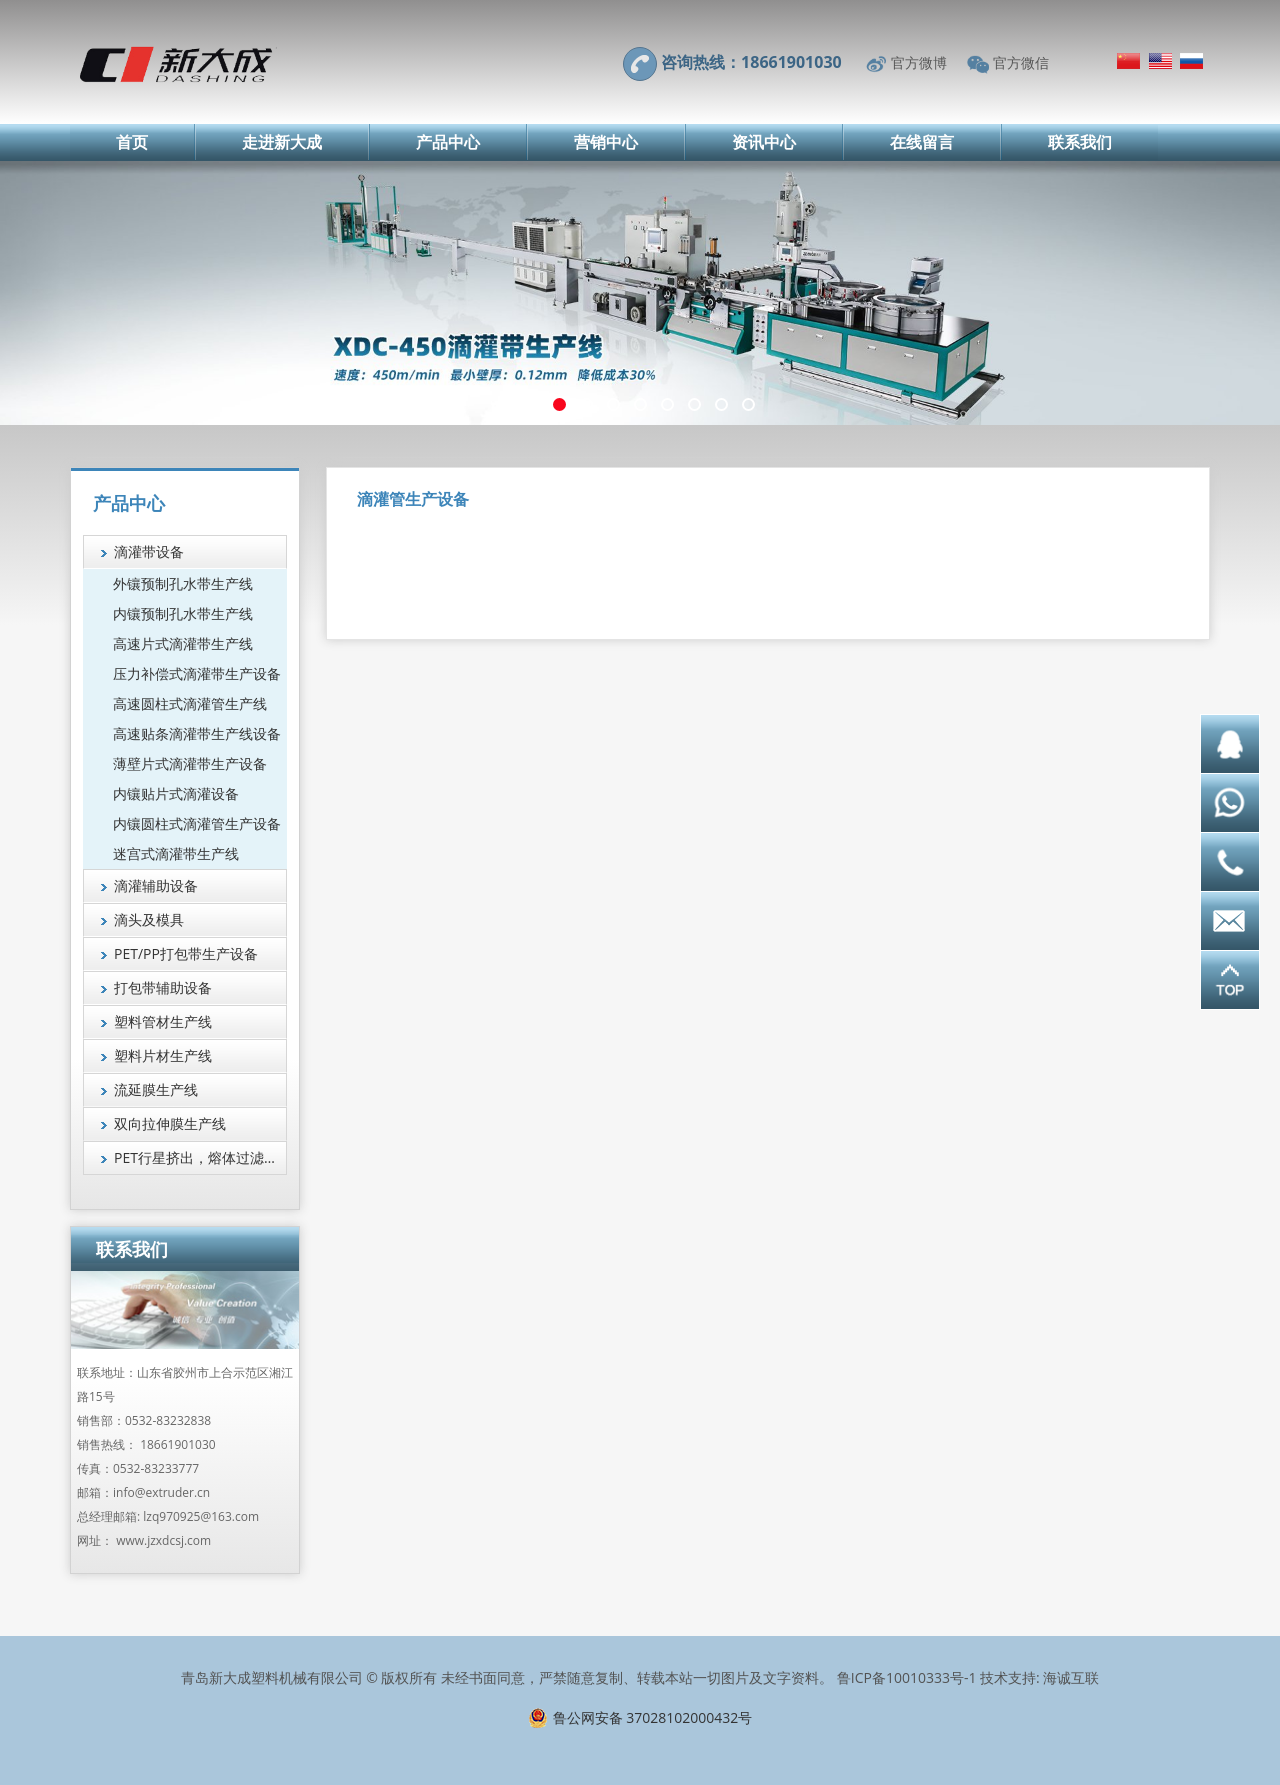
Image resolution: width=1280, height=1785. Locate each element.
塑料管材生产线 (163, 1021)
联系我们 (1080, 142)
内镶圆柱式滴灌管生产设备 (197, 823)
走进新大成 (282, 142)
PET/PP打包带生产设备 (186, 953)
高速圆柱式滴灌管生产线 (190, 703)
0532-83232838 (168, 1420)
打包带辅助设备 (163, 987)
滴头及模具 (149, 919)
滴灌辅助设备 (156, 885)
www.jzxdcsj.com (163, 1540)
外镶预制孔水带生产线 (183, 583)
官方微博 (919, 62)
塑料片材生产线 (163, 1055)
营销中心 (606, 142)
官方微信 (1021, 62)
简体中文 (1128, 61)
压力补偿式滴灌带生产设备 (197, 673)
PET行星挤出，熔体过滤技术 (200, 1157)
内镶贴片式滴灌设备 (176, 793)
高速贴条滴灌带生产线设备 (197, 733)
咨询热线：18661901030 (751, 62)
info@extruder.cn (161, 1492)
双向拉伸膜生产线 (170, 1123)
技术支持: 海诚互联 (1039, 1677)
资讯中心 (764, 142)
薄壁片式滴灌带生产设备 (190, 763)
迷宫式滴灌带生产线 (176, 853)
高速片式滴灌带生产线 (183, 643)
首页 (132, 142)
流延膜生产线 (156, 1089)
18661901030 (177, 1444)
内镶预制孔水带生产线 (183, 613)
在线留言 (922, 142)
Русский (1191, 61)
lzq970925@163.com (201, 1516)
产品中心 (448, 142)
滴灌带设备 (149, 551)
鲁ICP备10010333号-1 (907, 1677)
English (1160, 61)
